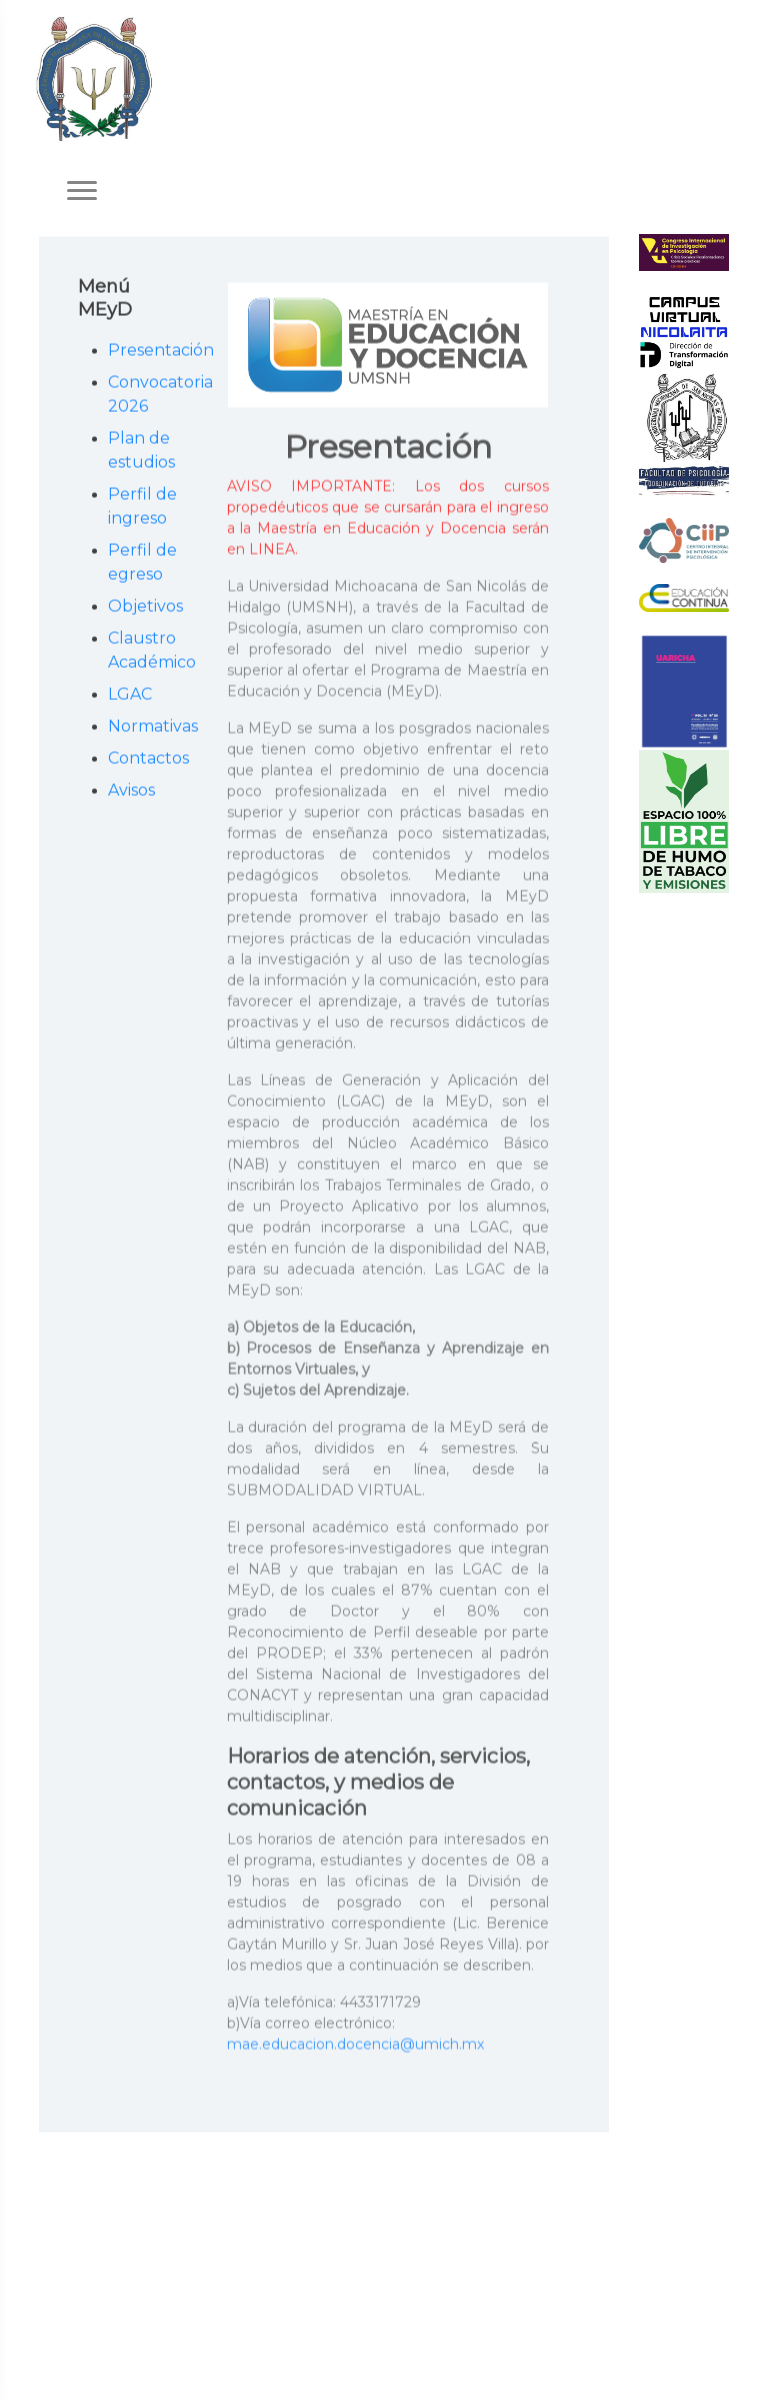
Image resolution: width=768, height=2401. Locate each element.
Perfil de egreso (142, 563)
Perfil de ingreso (142, 507)
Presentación (148, 351)
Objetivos (145, 607)
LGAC (130, 695)
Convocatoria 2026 (148, 395)
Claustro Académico (148, 651)
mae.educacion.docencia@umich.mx (355, 2047)
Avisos (131, 791)
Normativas (148, 727)
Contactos (148, 759)
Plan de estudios (141, 451)
